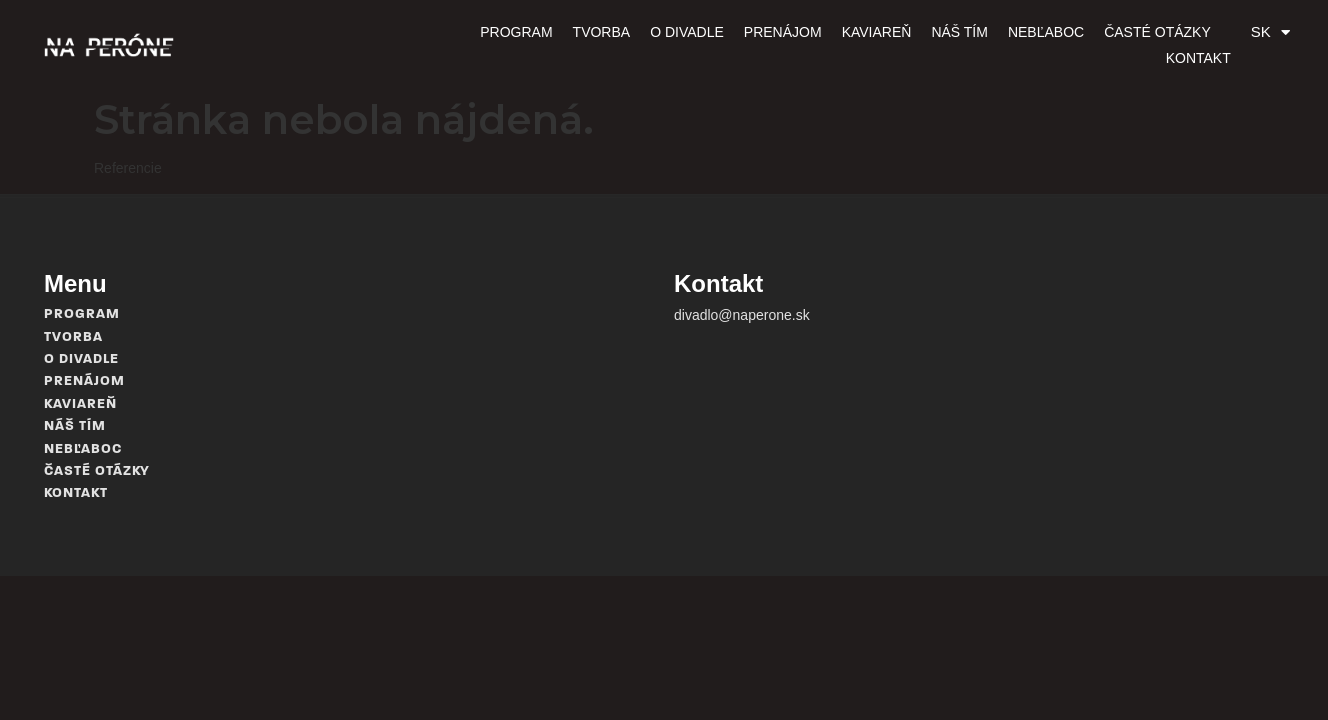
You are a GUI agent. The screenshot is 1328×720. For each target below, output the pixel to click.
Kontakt (1198, 45)
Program (451, 45)
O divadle (622, 45)
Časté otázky (1092, 45)
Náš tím (894, 45)
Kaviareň (812, 45)
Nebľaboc (981, 45)
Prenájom (718, 45)
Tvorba (537, 45)
